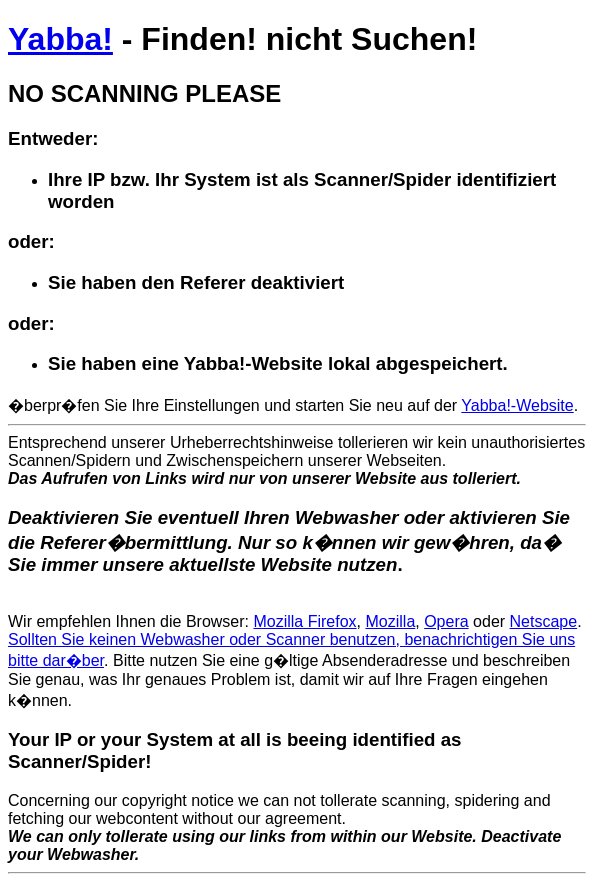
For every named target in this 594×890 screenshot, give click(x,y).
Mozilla (390, 621)
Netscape (544, 621)
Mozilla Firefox (304, 621)
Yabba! (60, 39)
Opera (446, 621)
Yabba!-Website (517, 405)
